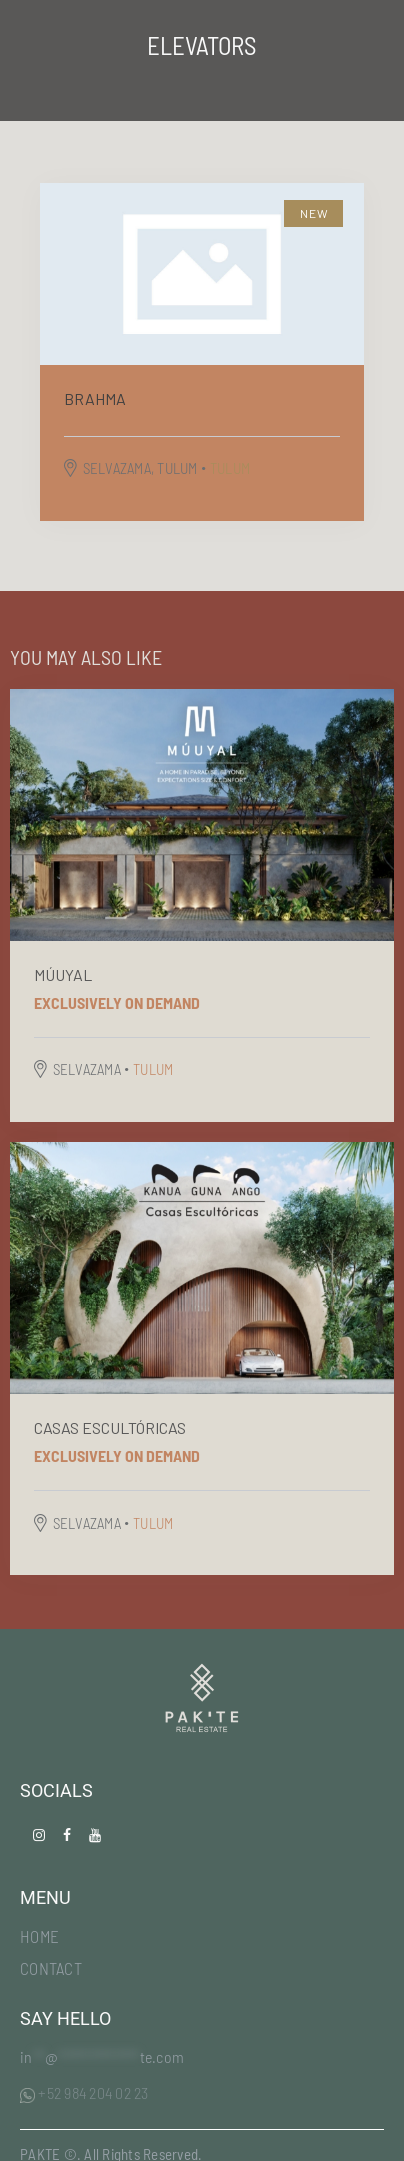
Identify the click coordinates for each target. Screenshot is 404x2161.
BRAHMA (95, 398)
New (315, 213)
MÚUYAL (63, 974)
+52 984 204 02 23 (84, 2092)
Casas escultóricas (110, 1427)
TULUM (230, 468)
